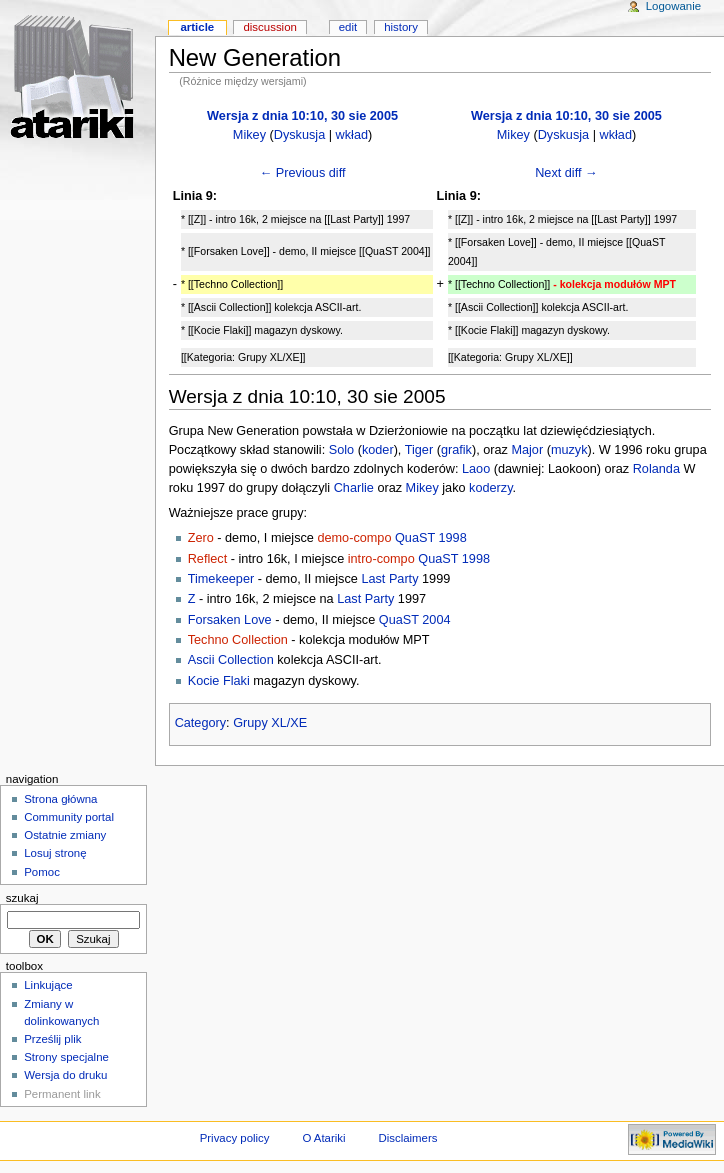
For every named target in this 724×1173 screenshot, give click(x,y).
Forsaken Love (230, 620)
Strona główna (60, 799)
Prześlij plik (52, 1039)
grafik (456, 450)
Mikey (249, 135)
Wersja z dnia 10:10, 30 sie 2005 (302, 116)
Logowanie (673, 6)
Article (197, 27)
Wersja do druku (65, 1075)
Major (527, 450)
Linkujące (48, 985)
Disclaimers (407, 1138)
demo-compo (354, 538)
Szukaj (22, 898)
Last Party (389, 579)
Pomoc (42, 872)
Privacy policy (235, 1138)
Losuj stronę (55, 853)
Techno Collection (238, 640)
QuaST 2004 (415, 620)
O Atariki (323, 1138)
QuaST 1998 (431, 538)
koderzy (490, 488)
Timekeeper (221, 579)
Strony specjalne (66, 1057)
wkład (352, 135)
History (401, 27)
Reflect (208, 559)
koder (378, 450)
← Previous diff (303, 173)
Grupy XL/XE (270, 723)
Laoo (476, 469)
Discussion (269, 27)
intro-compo (381, 559)
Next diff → (566, 173)
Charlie (354, 488)
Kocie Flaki (219, 681)
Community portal (69, 817)
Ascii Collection (231, 660)
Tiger (419, 450)
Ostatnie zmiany (65, 835)
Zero (201, 538)
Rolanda (656, 469)
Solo (341, 450)
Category (200, 723)
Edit (348, 27)
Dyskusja (299, 135)
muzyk (569, 450)
